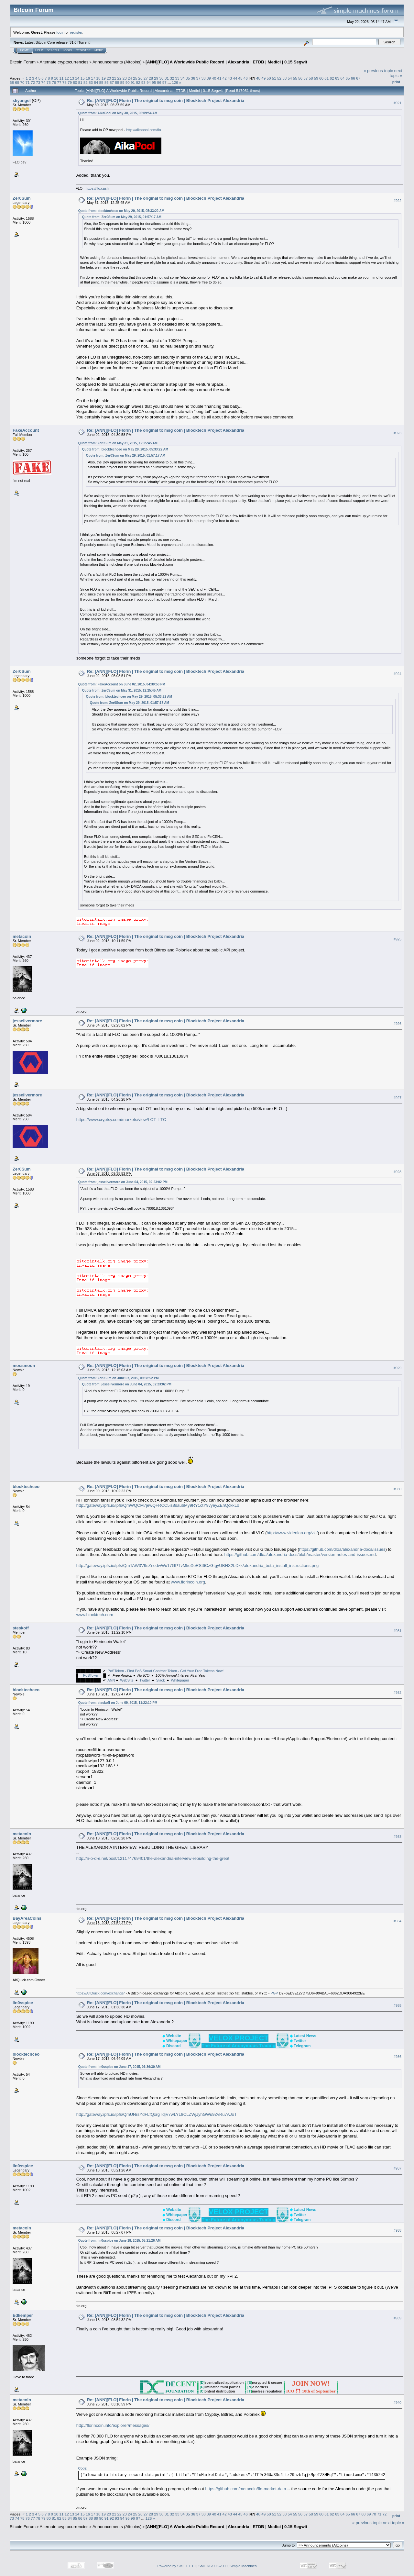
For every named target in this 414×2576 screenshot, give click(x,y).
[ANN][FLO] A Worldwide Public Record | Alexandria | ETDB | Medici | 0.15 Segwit (226, 62)
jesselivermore (27, 1020)
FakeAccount (26, 430)
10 (56, 78)
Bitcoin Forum (23, 62)
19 (104, 78)
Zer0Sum (22, 198)
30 (161, 78)
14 (77, 78)
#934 (397, 1921)
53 (284, 78)
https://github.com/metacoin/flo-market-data (245, 2488)
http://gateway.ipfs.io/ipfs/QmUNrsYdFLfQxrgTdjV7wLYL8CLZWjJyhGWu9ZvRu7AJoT (156, 2114)
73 (38, 82)
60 (321, 78)
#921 (397, 103)
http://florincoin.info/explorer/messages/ (112, 2425)
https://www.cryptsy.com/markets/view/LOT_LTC (121, 1119)
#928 (397, 1172)
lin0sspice (23, 2002)
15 (83, 78)
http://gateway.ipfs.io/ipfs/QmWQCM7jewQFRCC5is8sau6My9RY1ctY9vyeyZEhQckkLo (157, 1505)
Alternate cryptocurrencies (64, 62)
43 (230, 78)
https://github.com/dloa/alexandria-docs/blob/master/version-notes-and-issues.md (300, 1554)
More (98, 50)
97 (164, 82)
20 (109, 78)
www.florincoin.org (188, 1582)
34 (182, 78)
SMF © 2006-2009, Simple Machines (228, 2566)
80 (75, 82)
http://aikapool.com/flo (143, 130)
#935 (397, 2005)
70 (22, 82)
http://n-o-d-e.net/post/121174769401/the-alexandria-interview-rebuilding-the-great (152, 1858)
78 (64, 82)
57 (305, 78)
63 (337, 78)
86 (106, 82)
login (61, 32)
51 (274, 78)
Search (53, 50)
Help (39, 50)
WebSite (126, 1680)
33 (177, 78)
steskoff (21, 1628)
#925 (397, 939)
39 (209, 78)
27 (146, 78)
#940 (397, 2402)
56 (300, 78)
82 (85, 82)
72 (33, 82)
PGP (274, 1993)
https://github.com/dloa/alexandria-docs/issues (342, 1549)
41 (219, 78)
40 (214, 78)
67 (358, 78)
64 (342, 78)
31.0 (73, 42)
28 (151, 78)
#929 (397, 1368)
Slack (160, 1680)
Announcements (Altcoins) (117, 62)
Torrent (84, 42)
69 (17, 82)
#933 (397, 1836)
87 (112, 82)
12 (67, 78)
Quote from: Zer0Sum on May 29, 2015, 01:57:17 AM (121, 217)
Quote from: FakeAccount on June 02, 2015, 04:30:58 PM (121, 684)
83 (91, 82)
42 (225, 78)
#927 (397, 1098)
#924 (397, 674)
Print (396, 82)
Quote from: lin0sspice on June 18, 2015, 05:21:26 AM (119, 2240)
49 (263, 78)
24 (130, 78)
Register (83, 50)
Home (24, 50)
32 (172, 78)
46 (246, 78)
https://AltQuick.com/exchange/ (100, 1993)
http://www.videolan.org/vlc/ (292, 1532)
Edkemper (23, 2315)
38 (204, 78)
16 (88, 78)
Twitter (144, 1680)
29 (156, 78)
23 (125, 78)
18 (98, 78)
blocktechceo (26, 1486)
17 (93, 78)
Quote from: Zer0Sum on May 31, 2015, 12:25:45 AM (118, 443)
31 (167, 78)
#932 (397, 1692)
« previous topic (378, 70)
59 (316, 78)
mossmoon (24, 1365)
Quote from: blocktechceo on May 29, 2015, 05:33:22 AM (121, 211)
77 (59, 82)
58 (311, 78)
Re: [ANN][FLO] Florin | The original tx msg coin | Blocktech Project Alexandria (165, 100)
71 (28, 82)
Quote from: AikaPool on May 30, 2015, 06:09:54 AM (118, 113)
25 (135, 78)
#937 (397, 2168)
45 (240, 78)
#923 (397, 433)
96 (159, 82)
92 (138, 82)
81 (80, 82)
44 (235, 78)
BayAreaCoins (27, 1918)
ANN (111, 1680)
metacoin (22, 936)
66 (353, 78)
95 (154, 82)
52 (279, 78)
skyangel (22, 100)
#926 (397, 1024)
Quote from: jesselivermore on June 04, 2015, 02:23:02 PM (123, 1182)
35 (188, 78)
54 (290, 78)
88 (117, 82)
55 (295, 78)
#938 (397, 2231)
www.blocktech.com (94, 1614)
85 (101, 82)
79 (70, 82)
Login (67, 50)
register (76, 32)
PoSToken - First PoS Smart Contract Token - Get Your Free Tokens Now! (165, 1671)
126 (175, 82)
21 (114, 78)
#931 (397, 1631)
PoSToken (91, 1675)
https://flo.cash (97, 188)
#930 (397, 1489)
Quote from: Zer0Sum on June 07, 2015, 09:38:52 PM (118, 1378)
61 (326, 78)
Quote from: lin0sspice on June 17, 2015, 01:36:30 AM (119, 2067)
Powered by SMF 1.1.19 (177, 2566)
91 (133, 82)
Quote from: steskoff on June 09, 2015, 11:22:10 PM (118, 1702)
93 (143, 82)
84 (96, 82)
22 (119, 78)
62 (332, 78)
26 (140, 78)
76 (54, 82)
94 (149, 82)
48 (258, 78)
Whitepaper (180, 1680)
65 (347, 78)
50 (269, 78)
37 (198, 78)
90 (127, 82)
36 (193, 78)
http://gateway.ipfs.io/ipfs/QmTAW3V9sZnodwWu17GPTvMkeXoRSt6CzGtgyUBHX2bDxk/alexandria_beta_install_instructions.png (197, 1565)
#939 (397, 2318)
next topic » (396, 73)
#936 (397, 2057)
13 (72, 78)
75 (49, 82)
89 (122, 82)
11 (62, 78)
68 (12, 82)
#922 (397, 201)
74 (43, 82)
